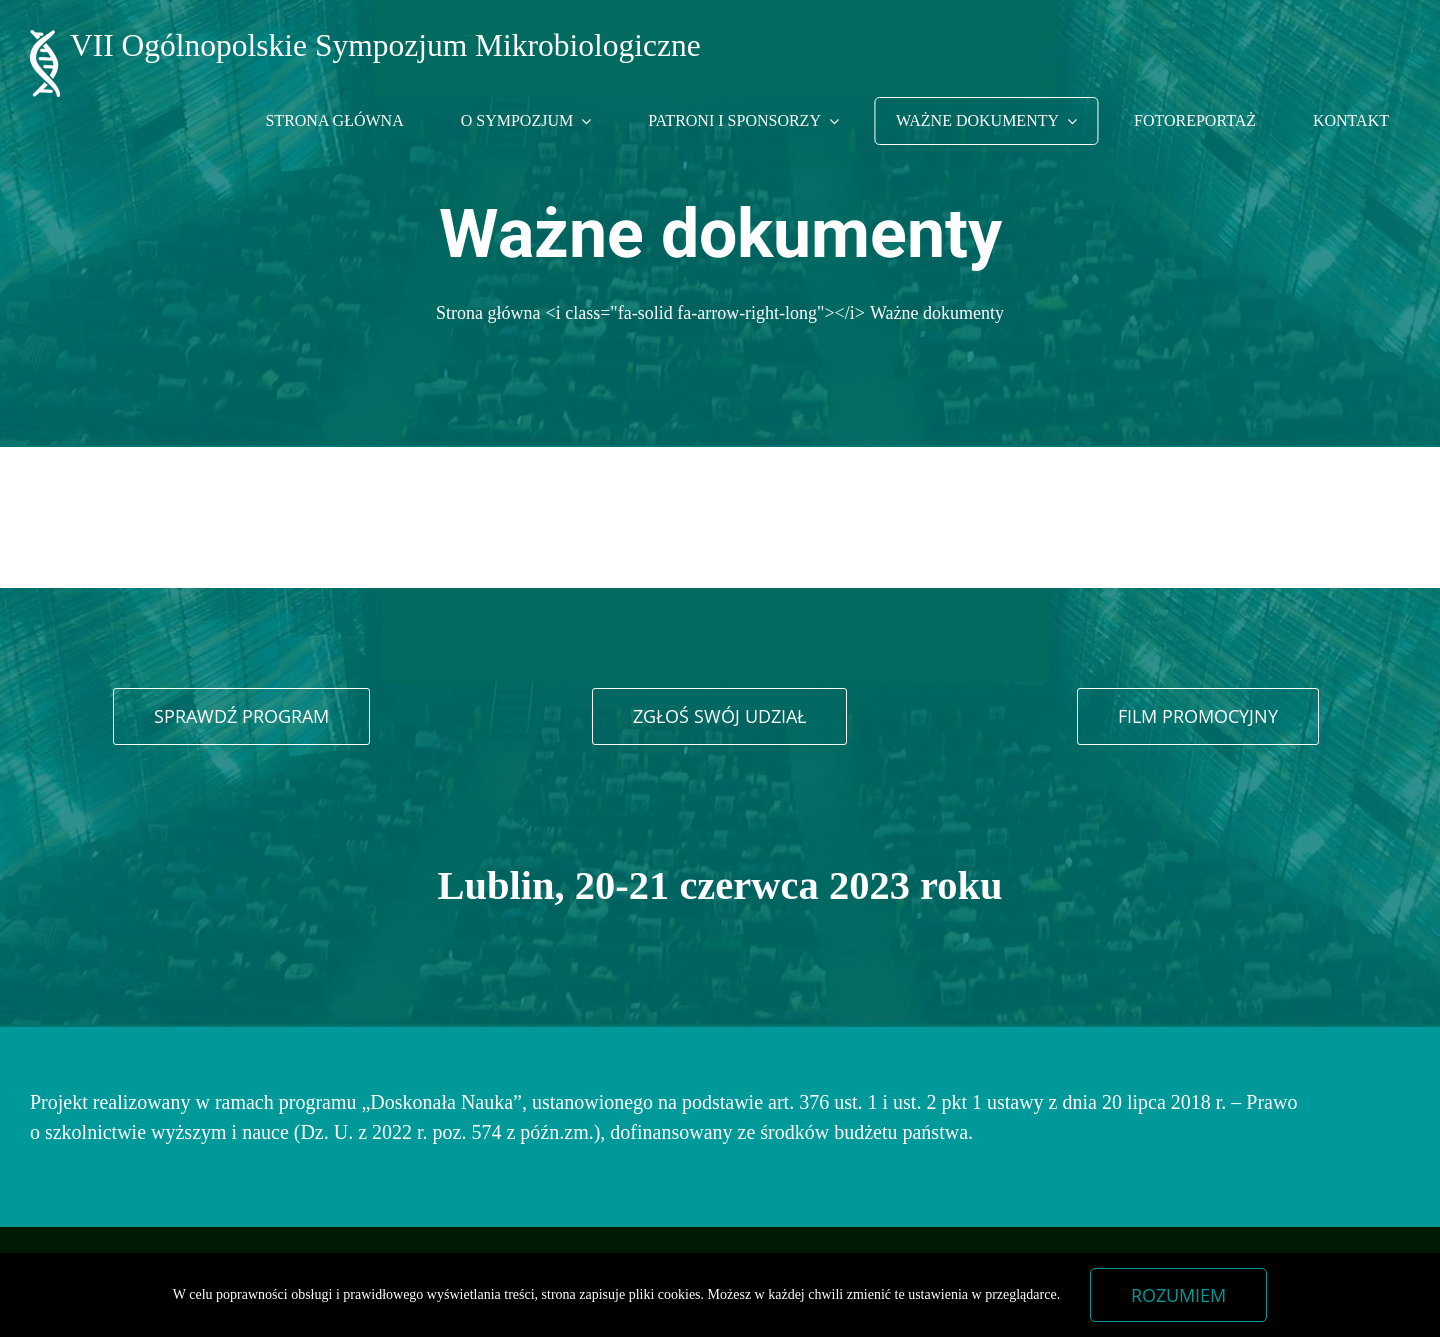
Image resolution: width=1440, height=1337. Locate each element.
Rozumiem (1178, 1295)
